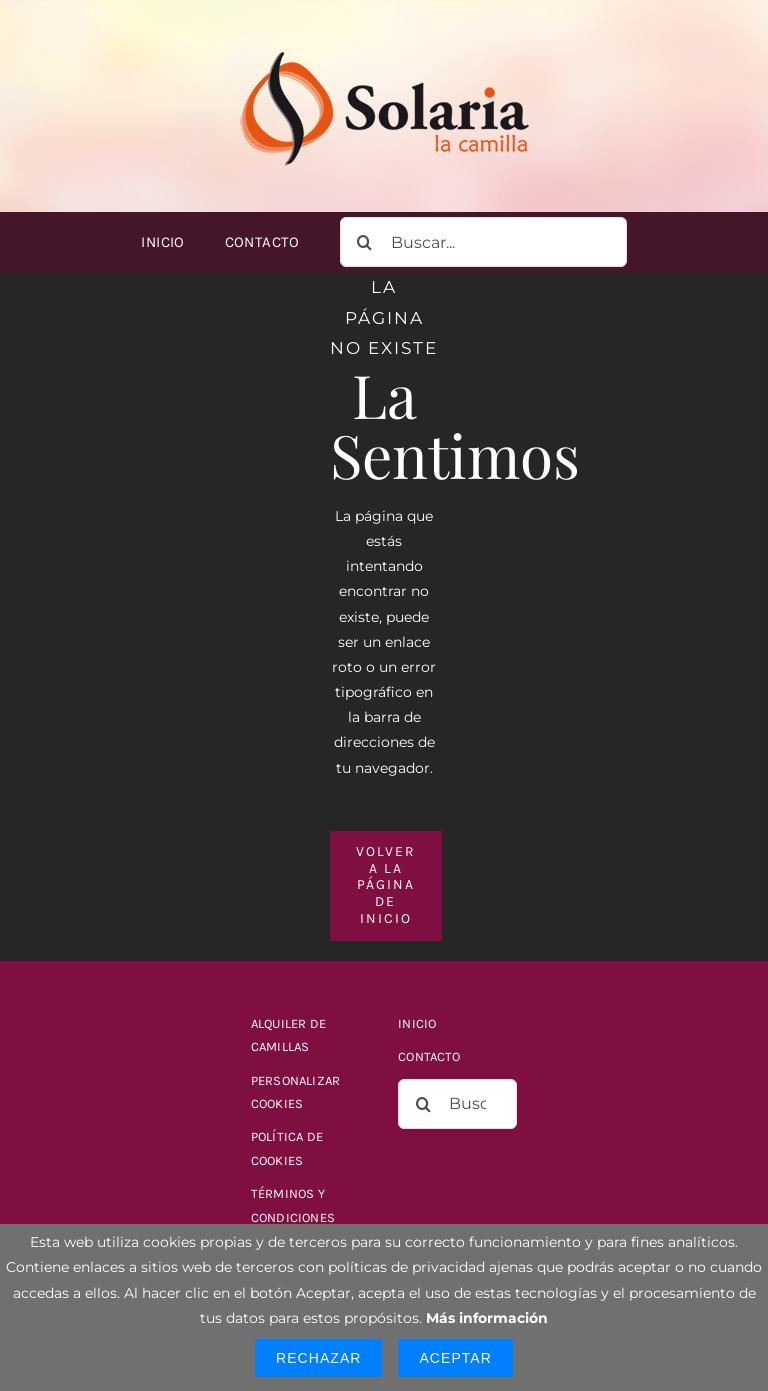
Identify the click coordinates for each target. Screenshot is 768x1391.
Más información (487, 1318)
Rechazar (318, 1358)
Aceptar (455, 1358)
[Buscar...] (483, 242)
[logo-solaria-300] (384, 47)
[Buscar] (365, 242)
